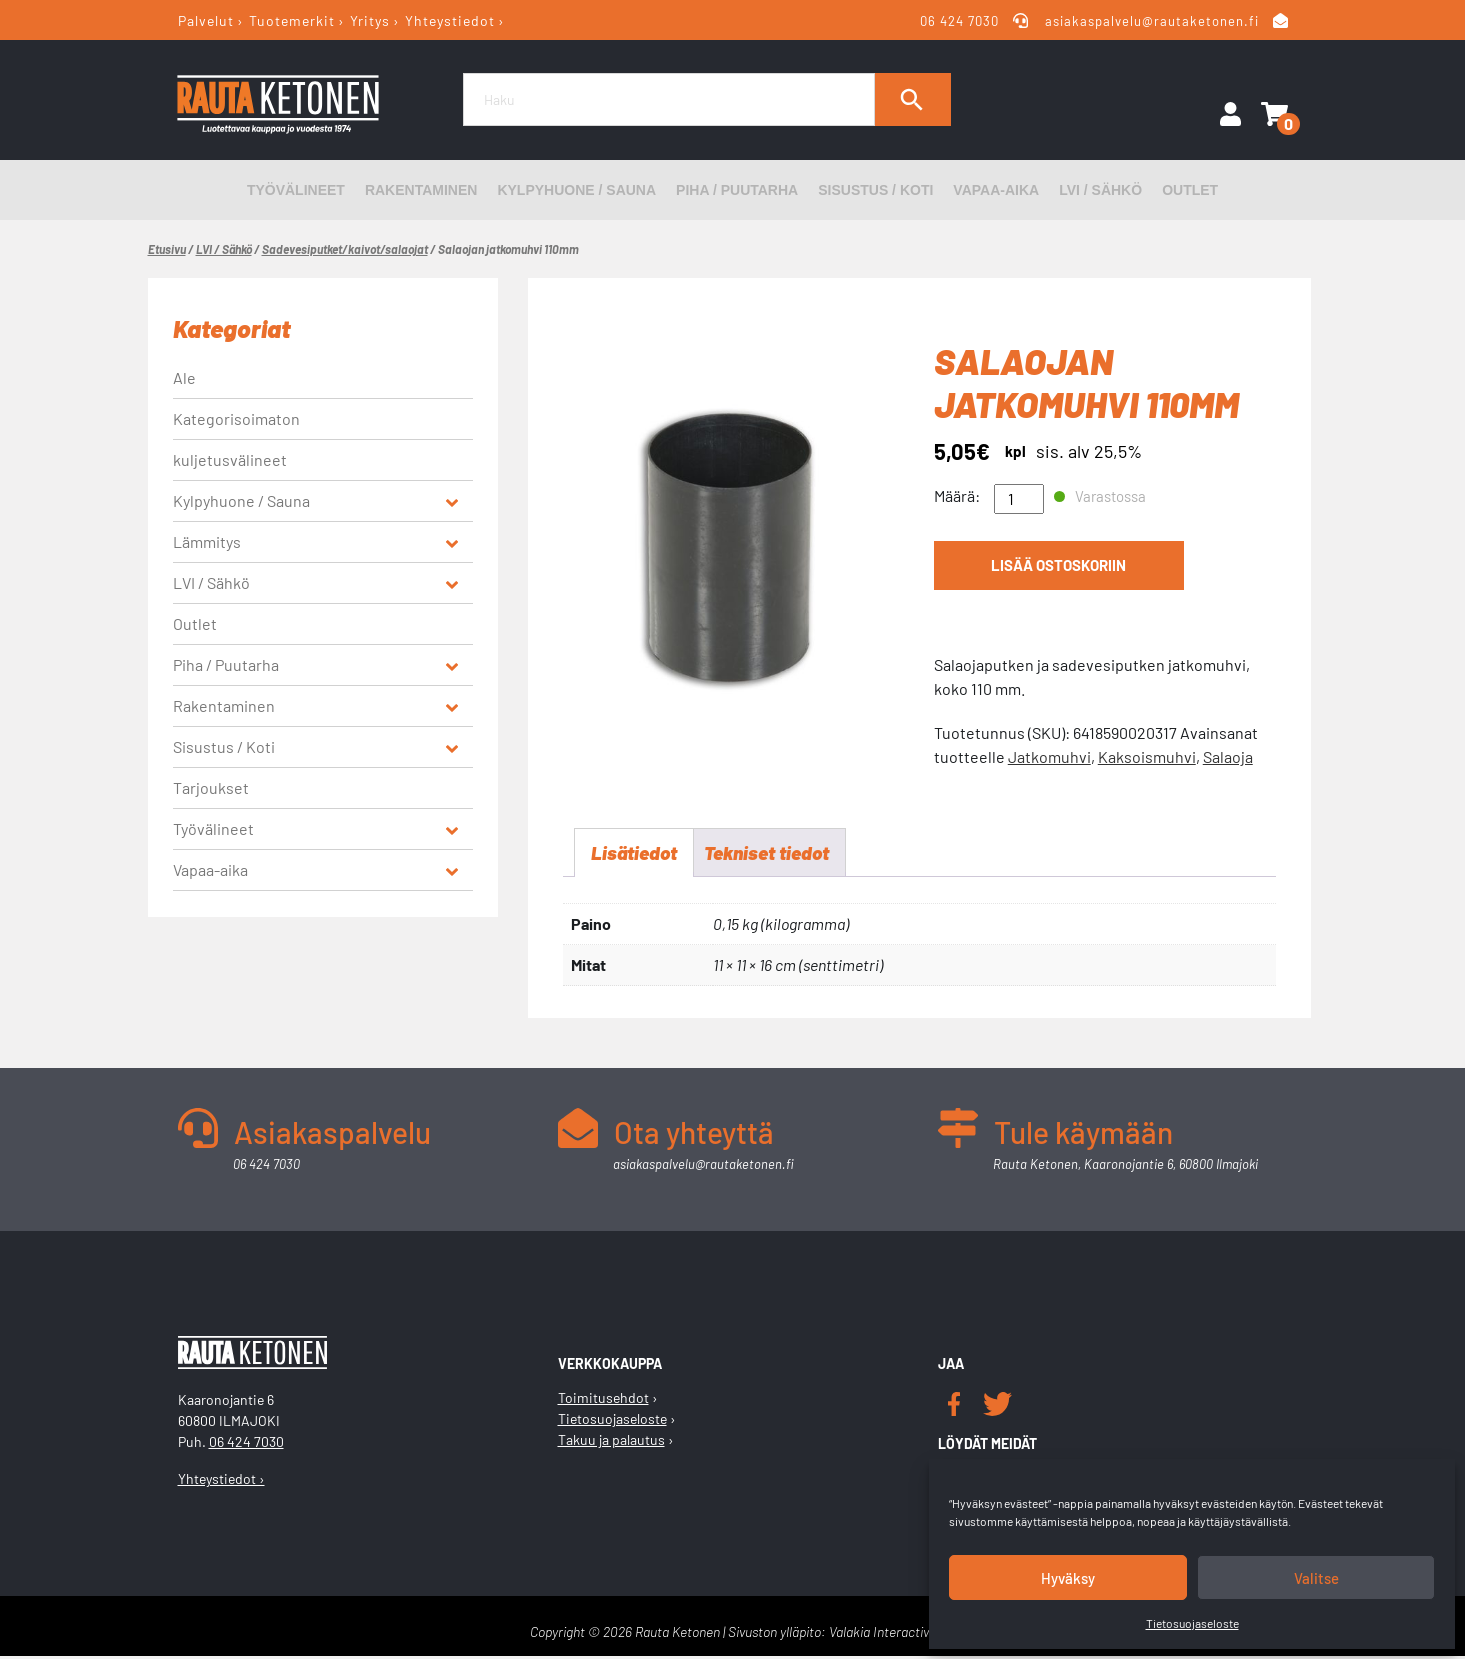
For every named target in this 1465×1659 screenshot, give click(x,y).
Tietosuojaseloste (1192, 1623)
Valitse (1316, 1578)
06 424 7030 (959, 21)
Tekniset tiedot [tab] (775, 854)
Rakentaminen (421, 190)
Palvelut (206, 20)
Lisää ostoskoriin (1058, 568)
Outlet (1190, 190)
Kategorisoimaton (236, 418)
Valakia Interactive (882, 1634)
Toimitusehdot (603, 1400)
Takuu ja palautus (611, 1442)
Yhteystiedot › (221, 1481)
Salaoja (1228, 756)
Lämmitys (207, 541)
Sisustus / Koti (875, 190)
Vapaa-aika (996, 190)
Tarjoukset (211, 787)
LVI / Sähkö (1100, 190)
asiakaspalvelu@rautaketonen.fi (1152, 21)
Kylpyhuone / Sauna (576, 190)
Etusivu (167, 249)
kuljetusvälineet (230, 459)
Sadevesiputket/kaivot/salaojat (345, 249)
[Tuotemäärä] (1019, 499)
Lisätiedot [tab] (636, 854)
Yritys (370, 20)
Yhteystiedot (450, 20)
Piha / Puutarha (737, 190)
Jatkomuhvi (1049, 756)
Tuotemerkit (292, 20)
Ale (184, 377)
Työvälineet (296, 190)
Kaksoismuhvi (1147, 756)
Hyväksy (1068, 1578)
